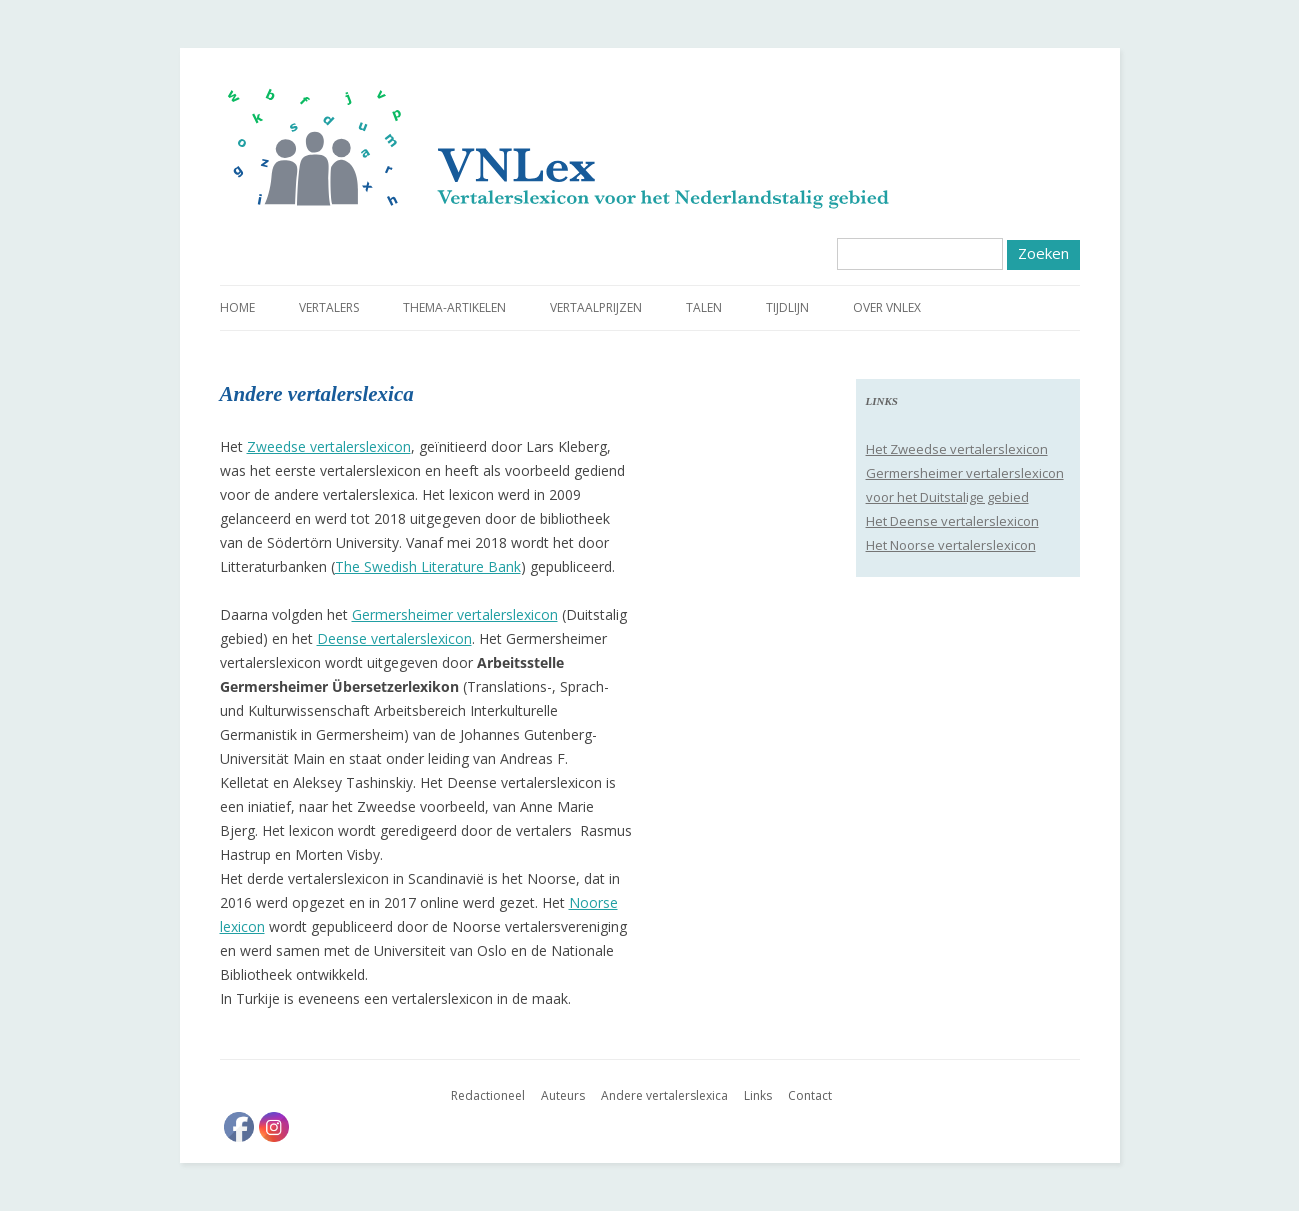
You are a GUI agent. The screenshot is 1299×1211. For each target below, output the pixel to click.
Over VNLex (887, 307)
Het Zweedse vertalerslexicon (957, 449)
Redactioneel (488, 1095)
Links (758, 1095)
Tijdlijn (787, 307)
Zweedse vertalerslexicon (329, 446)
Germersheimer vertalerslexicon (455, 614)
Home (237, 307)
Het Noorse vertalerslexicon (951, 545)
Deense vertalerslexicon (394, 638)
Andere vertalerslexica (664, 1095)
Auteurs (563, 1095)
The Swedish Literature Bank (428, 566)
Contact (810, 1095)
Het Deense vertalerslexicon (952, 521)
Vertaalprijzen (596, 307)
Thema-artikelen (454, 307)
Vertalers (329, 307)
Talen (704, 307)
